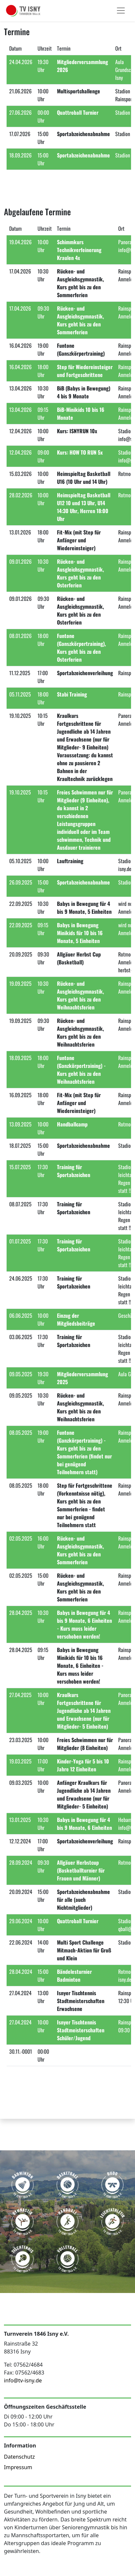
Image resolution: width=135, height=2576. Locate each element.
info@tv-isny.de (23, 2380)
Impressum (18, 2467)
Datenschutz (19, 2456)
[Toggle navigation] (121, 10)
